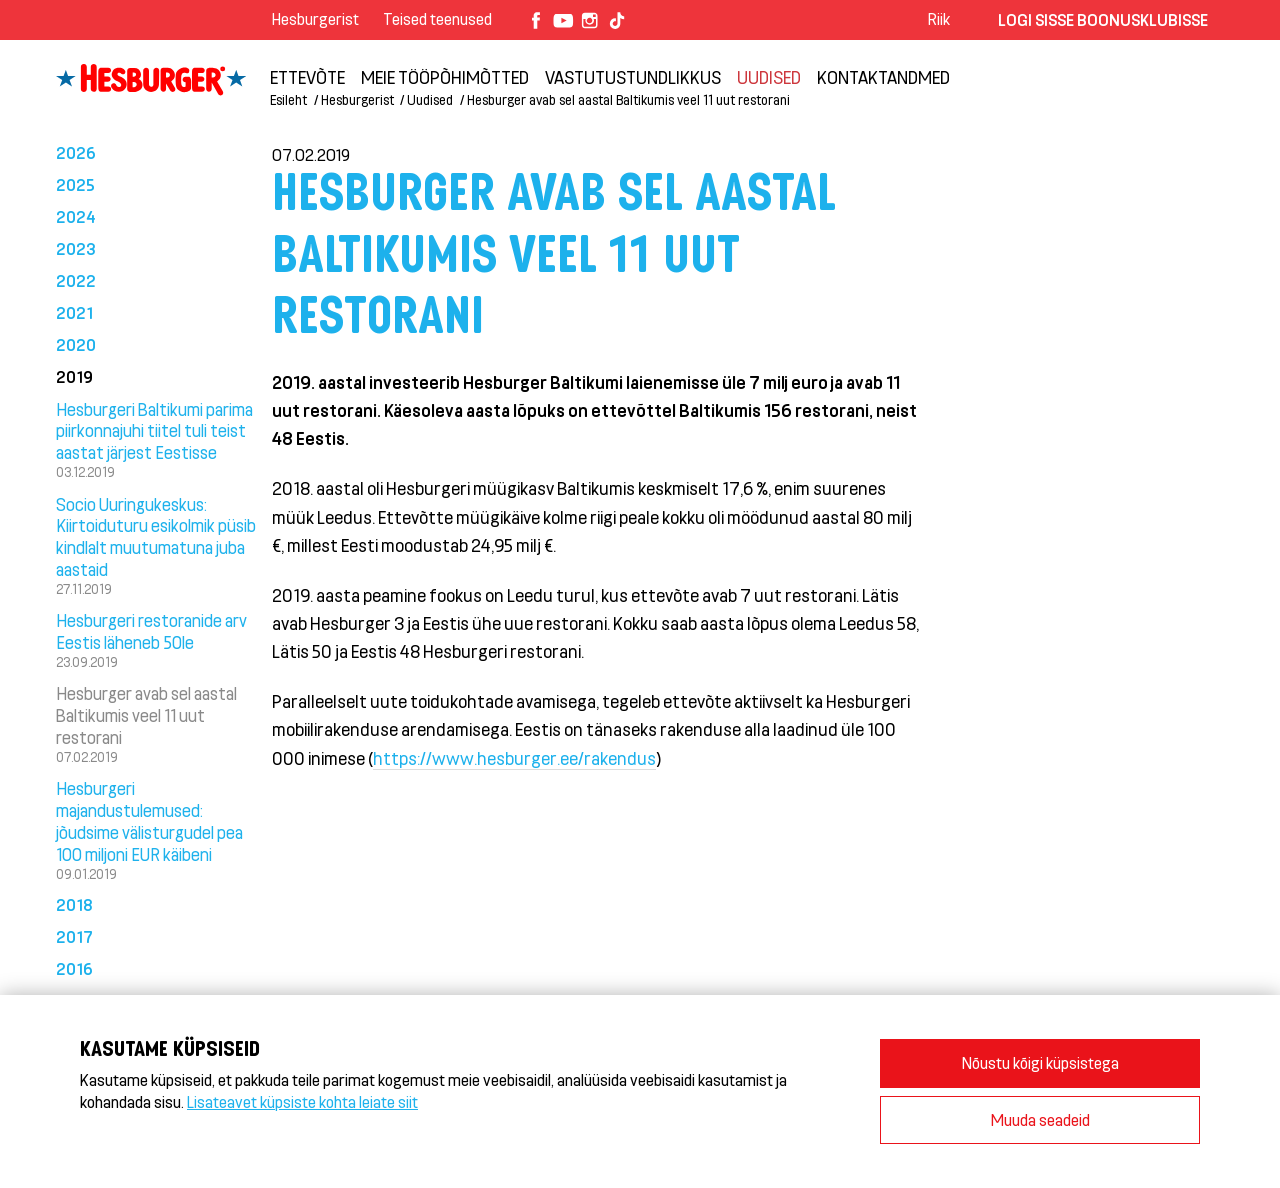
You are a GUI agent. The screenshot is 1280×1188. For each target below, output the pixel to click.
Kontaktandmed (883, 77)
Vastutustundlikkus (633, 77)
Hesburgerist (315, 18)
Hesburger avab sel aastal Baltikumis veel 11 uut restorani (628, 99)
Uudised (769, 77)
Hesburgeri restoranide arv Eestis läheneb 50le (151, 631)
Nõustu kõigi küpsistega (1040, 1062)
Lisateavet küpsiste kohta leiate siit (302, 1101)
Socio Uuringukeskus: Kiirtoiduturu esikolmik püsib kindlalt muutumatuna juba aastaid (156, 536)
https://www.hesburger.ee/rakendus (514, 758)
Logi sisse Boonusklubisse (1103, 19)
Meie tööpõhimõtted (445, 77)
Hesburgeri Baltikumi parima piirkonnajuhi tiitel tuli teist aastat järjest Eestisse (154, 431)
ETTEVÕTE (307, 77)
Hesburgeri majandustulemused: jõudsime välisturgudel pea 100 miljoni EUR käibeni (149, 820)
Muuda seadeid (1040, 1119)
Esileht (288, 99)
